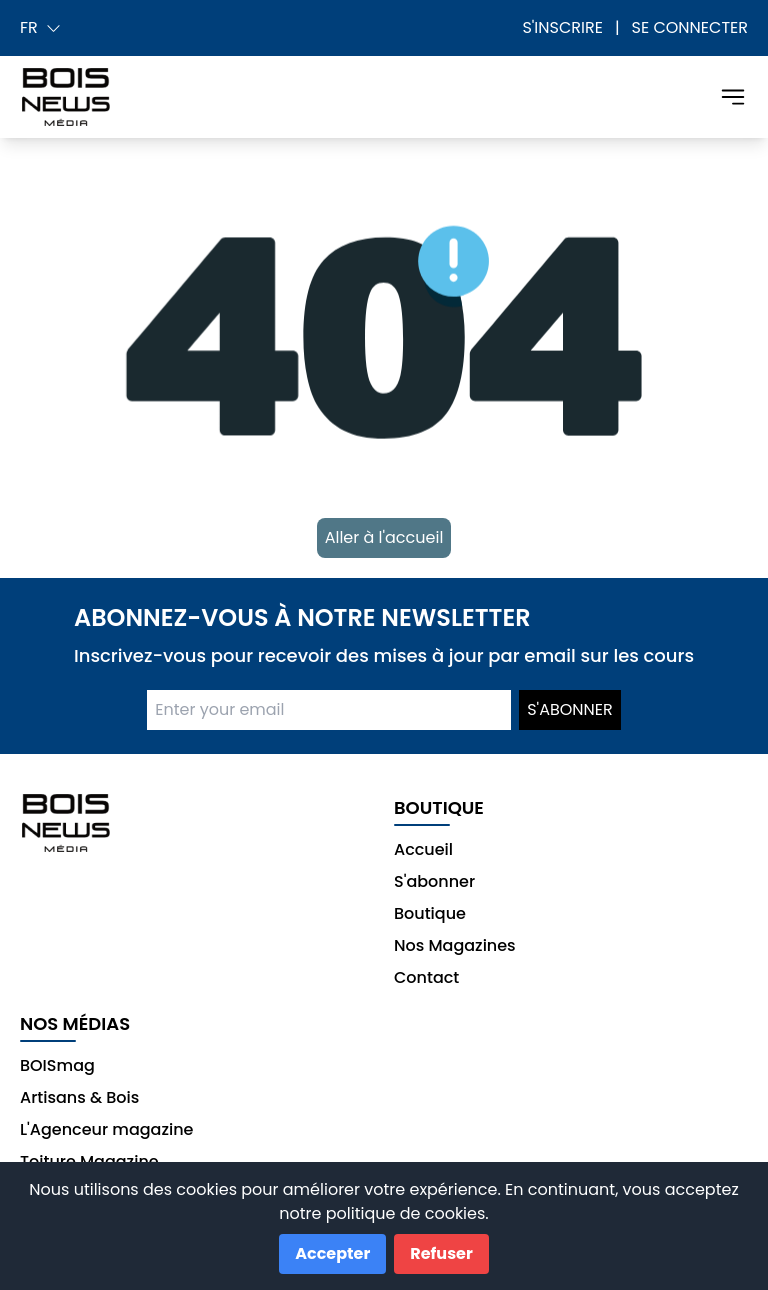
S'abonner (570, 709)
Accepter (332, 1253)
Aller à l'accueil (384, 537)
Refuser (441, 1253)
